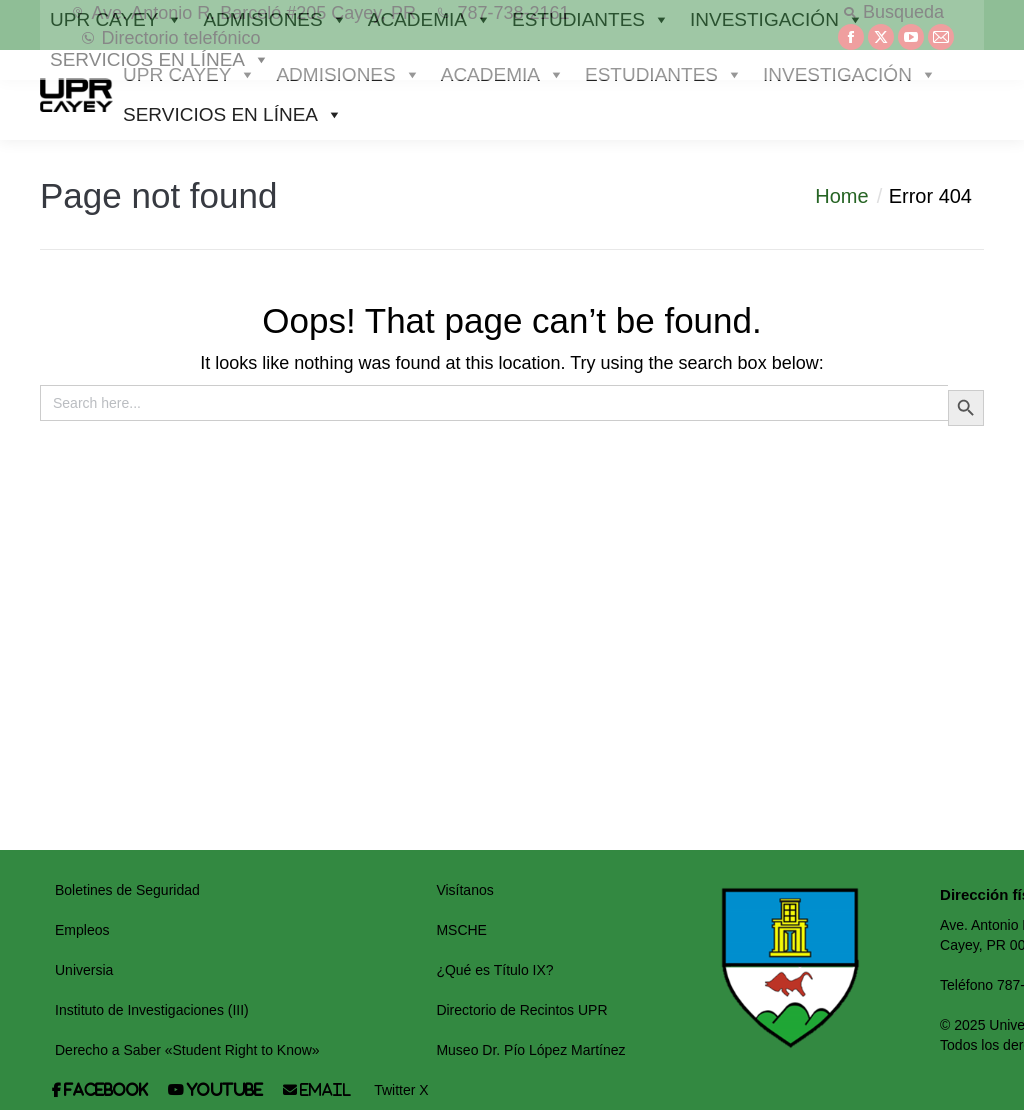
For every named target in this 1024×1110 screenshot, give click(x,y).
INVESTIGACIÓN (850, 75)
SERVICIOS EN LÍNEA (233, 115)
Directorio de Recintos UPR (521, 1010)
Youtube (224, 1090)
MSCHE (461, 930)
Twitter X (401, 1090)
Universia (84, 970)
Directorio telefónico (170, 38)
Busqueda (893, 12)
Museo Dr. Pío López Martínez (530, 1050)
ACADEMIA (503, 75)
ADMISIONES (348, 75)
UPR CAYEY (189, 75)
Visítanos (464, 890)
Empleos (82, 930)
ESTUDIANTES (664, 75)
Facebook (105, 1090)
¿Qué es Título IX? (494, 970)
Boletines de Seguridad (127, 890)
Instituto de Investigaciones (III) (152, 1010)
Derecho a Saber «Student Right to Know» (187, 1050)
